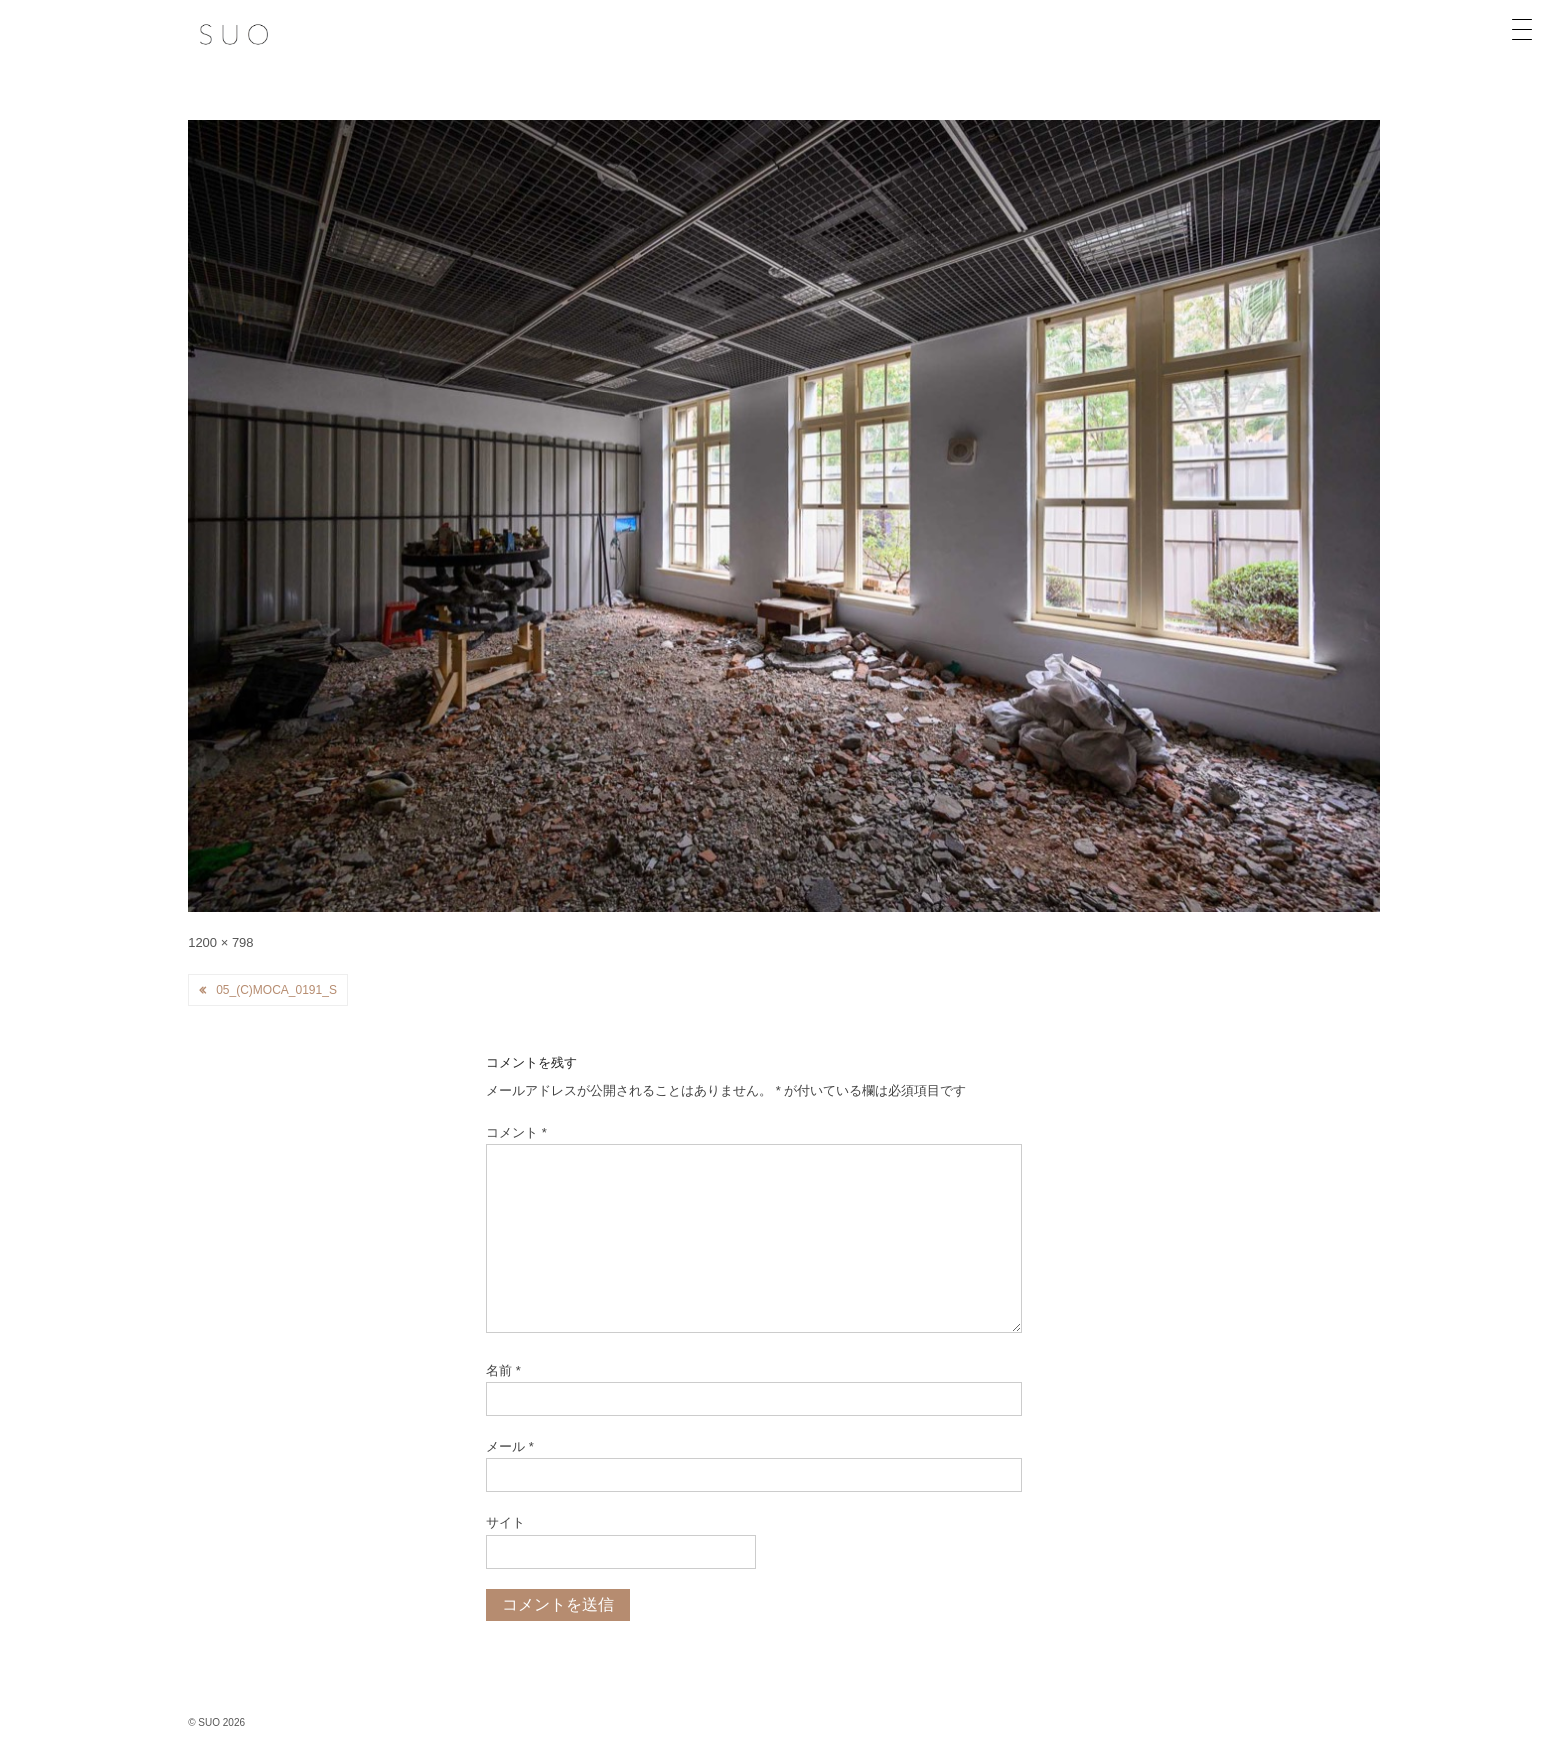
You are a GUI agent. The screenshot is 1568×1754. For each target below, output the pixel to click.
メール (510, 1446)
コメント (516, 1132)
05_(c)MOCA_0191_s (276, 990)
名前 (503, 1370)
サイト (505, 1522)
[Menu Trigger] (1522, 30)
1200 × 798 (220, 942)
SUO (209, 1722)
